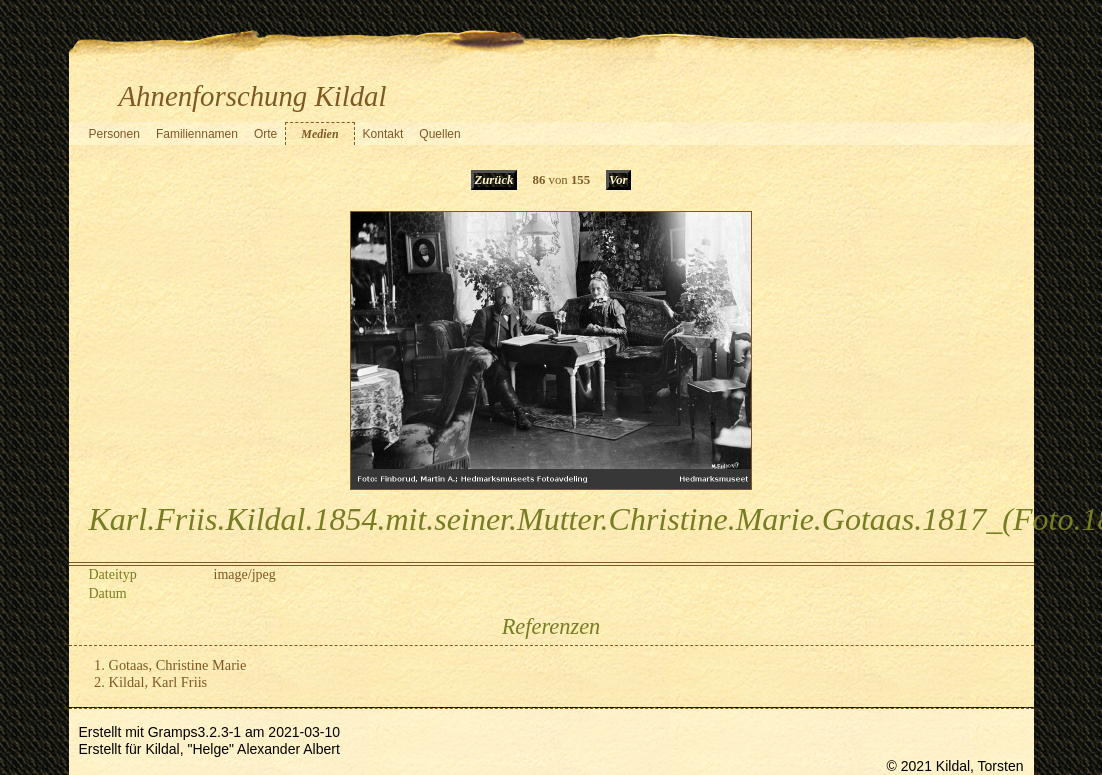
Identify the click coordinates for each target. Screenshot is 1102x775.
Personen (114, 134)
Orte (265, 134)
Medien (319, 134)
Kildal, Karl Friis (158, 682)
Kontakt (383, 134)
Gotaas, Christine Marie (178, 665)
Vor (618, 180)
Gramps (173, 732)
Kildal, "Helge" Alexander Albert (242, 749)
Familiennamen (197, 134)
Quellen (439, 134)
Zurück (493, 180)
